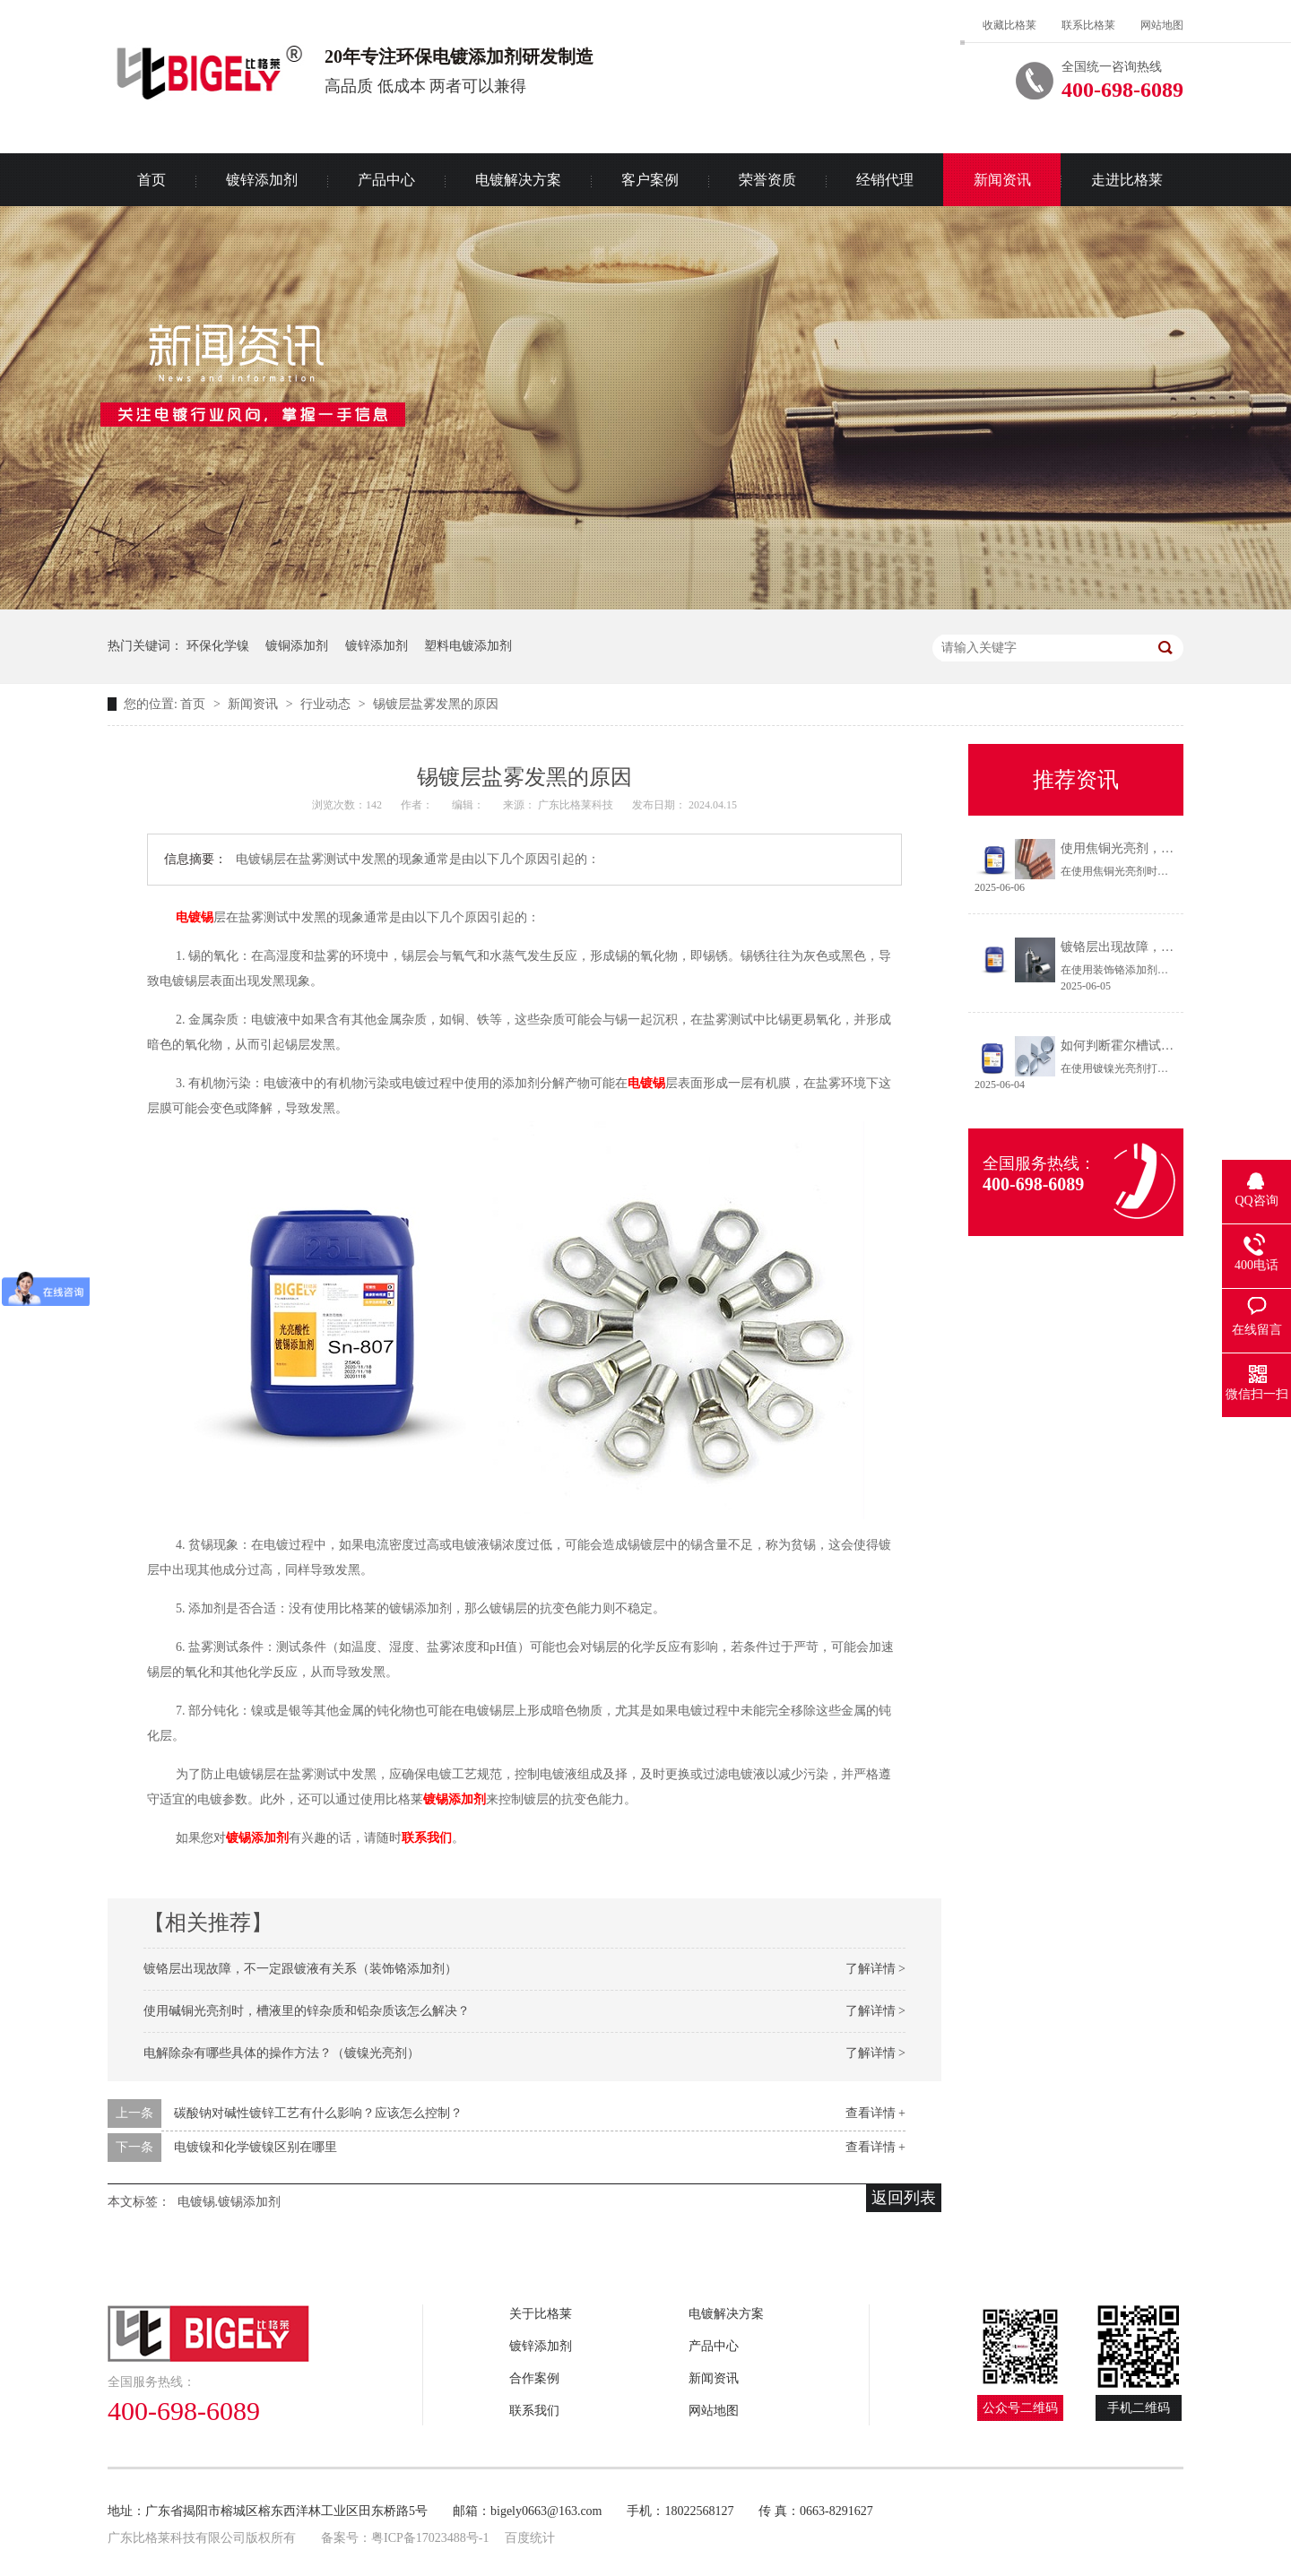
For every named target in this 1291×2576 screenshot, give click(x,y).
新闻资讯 (1002, 179)
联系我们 (534, 2410)
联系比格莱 (1088, 25)
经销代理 (885, 179)
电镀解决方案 (518, 179)
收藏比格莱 (1009, 25)
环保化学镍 (217, 646)
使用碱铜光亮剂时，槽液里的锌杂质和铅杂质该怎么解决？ (306, 2011)
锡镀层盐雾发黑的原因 (435, 704)
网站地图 (1161, 25)
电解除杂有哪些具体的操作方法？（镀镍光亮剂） (281, 2053)
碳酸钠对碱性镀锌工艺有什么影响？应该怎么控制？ (318, 2113)
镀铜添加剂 (296, 646)
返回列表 (903, 2198)
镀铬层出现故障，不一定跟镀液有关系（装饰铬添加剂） (300, 1968)
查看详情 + (875, 2113)
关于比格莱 (540, 2314)
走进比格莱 (1127, 179)
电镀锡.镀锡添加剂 (230, 2202)
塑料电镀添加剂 (468, 646)
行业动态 (327, 704)
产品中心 (386, 179)
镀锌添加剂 (262, 179)
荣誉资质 (767, 179)
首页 (151, 179)
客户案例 (650, 179)
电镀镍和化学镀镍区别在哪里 (255, 2147)
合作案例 (534, 2378)
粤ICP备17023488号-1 (430, 2538)
